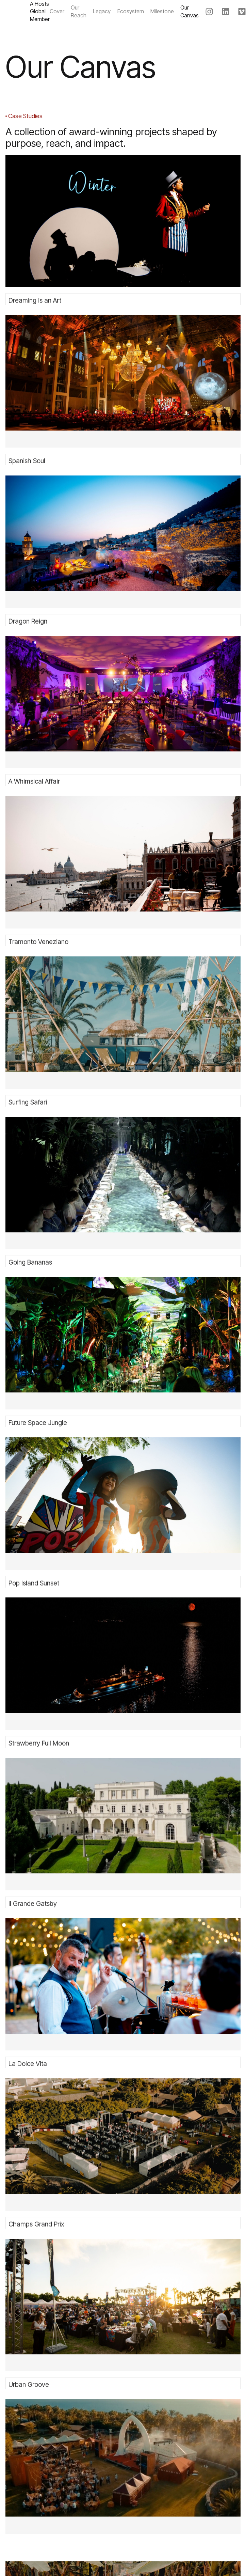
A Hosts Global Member (40, 11)
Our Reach (78, 11)
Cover (57, 11)
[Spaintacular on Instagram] (209, 13)
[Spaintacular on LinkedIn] (226, 13)
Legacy (102, 11)
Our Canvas (189, 11)
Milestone (162, 11)
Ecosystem (130, 11)
